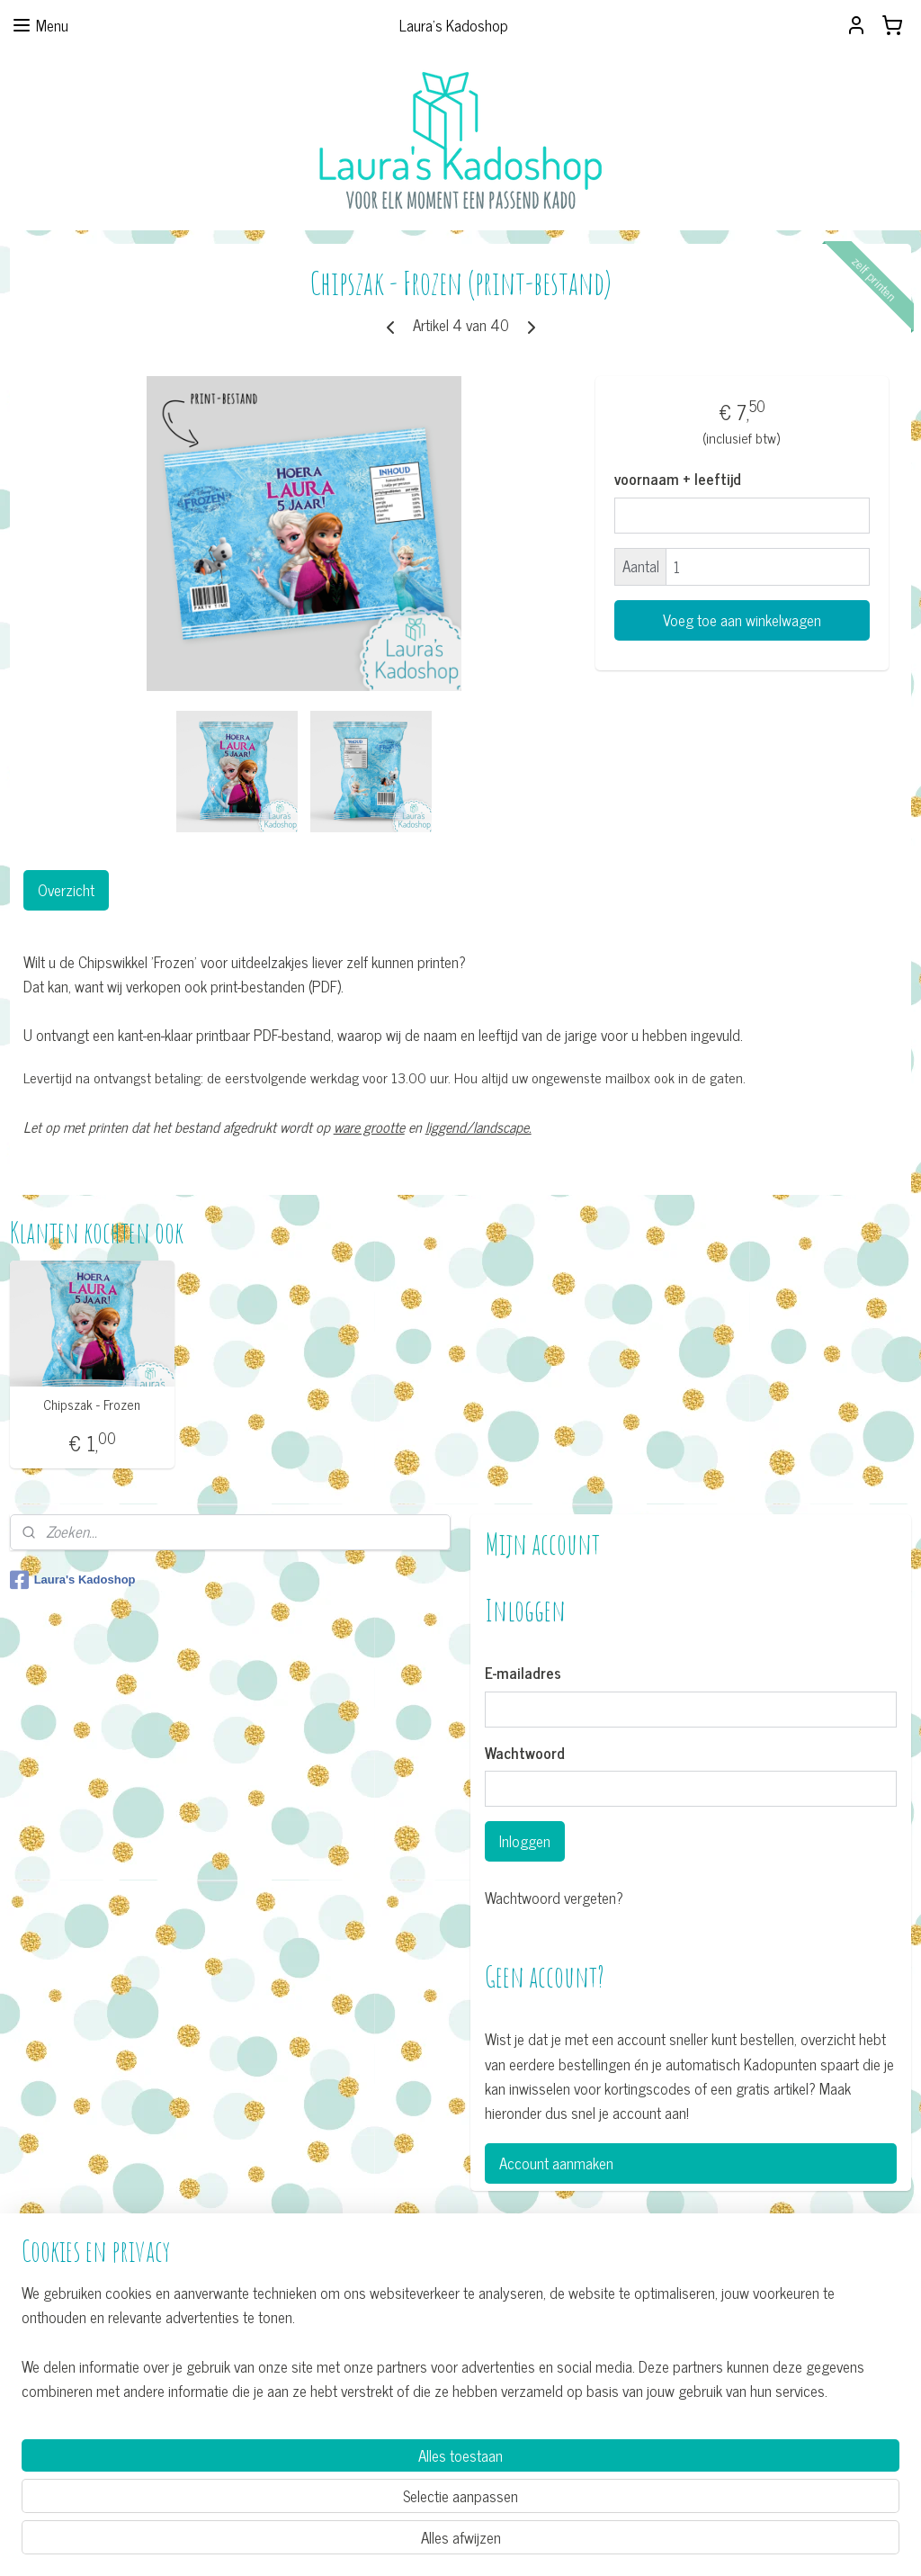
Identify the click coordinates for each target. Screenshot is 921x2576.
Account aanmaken (556, 2163)
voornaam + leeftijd (677, 479)
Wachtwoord (525, 1753)
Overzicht (66, 889)
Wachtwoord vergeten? (554, 1898)
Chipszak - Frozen (91, 1404)
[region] (342, 2492)
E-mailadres (523, 1673)
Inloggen (524, 1840)
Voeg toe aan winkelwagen (742, 620)
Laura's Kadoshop (73, 1580)
